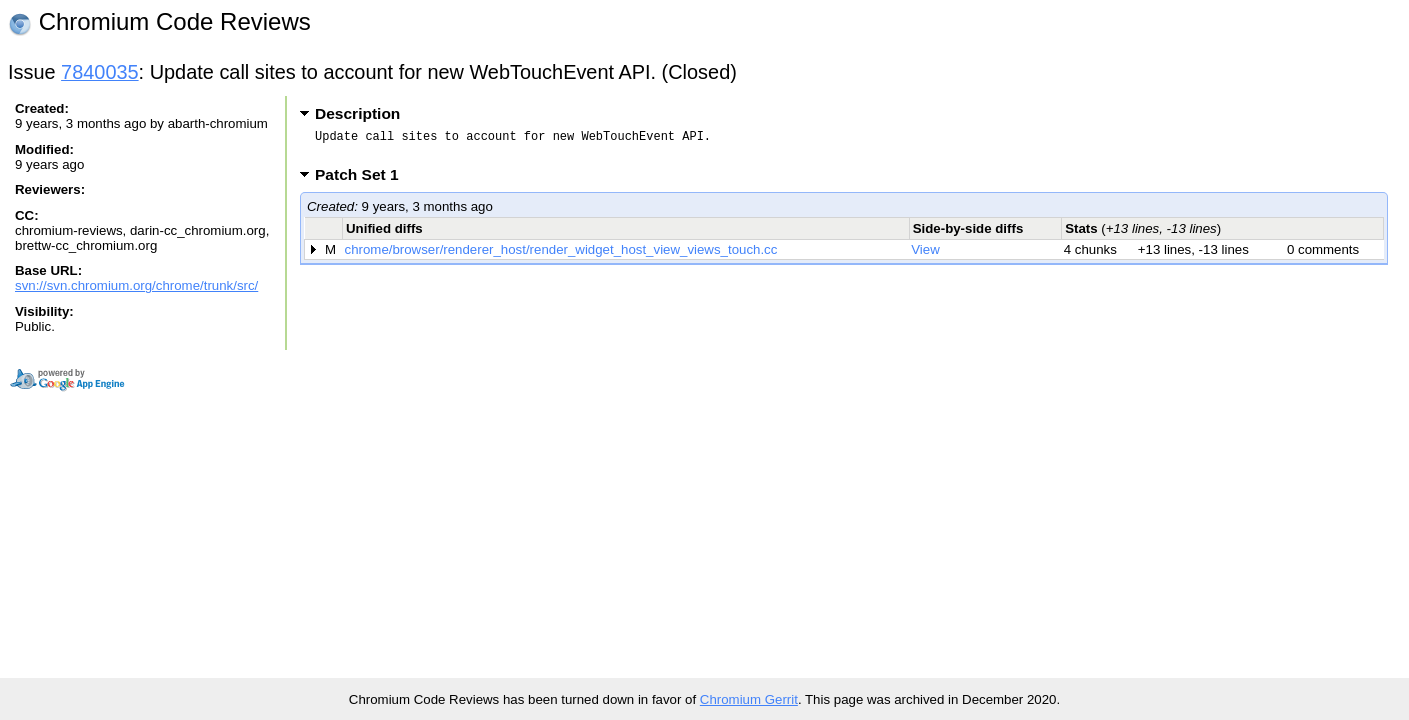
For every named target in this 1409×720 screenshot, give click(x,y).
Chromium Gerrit (749, 699)
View (925, 255)
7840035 (100, 72)
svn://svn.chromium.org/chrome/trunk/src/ (136, 285)
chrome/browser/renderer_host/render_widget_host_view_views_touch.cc (561, 255)
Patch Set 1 (363, 180)
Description (357, 113)
